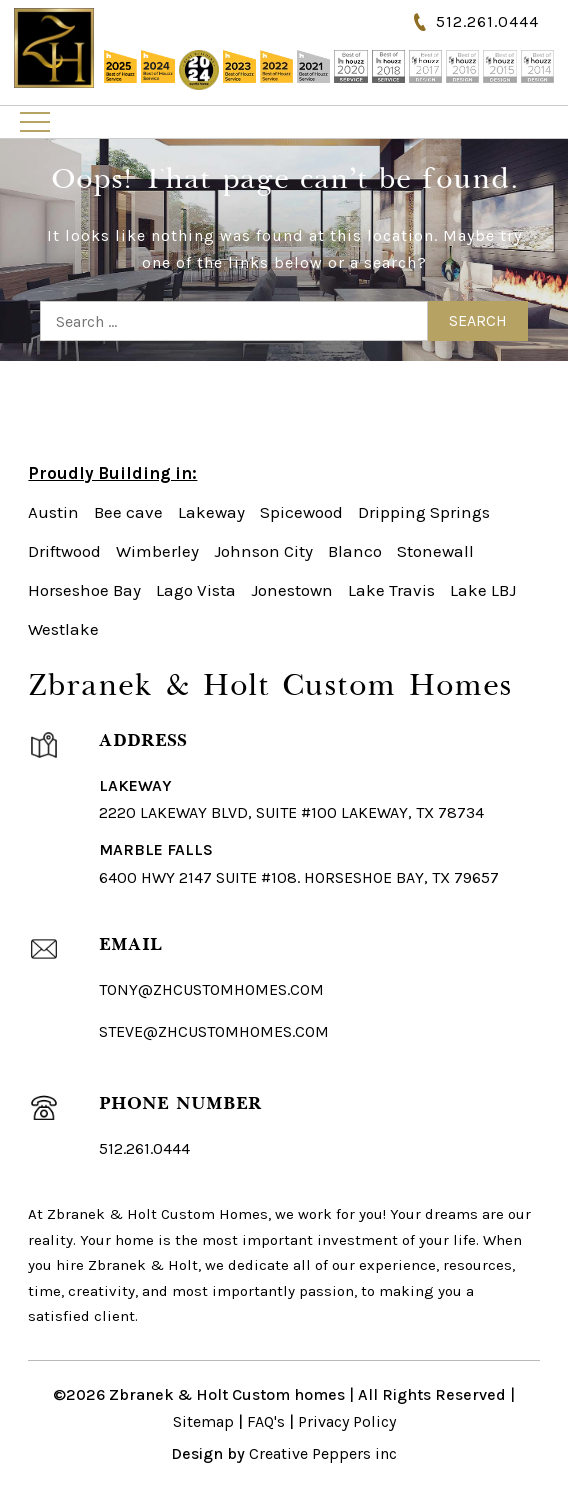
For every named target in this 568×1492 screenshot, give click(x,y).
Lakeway (211, 512)
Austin (53, 512)
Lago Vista (196, 590)
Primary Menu (35, 122)
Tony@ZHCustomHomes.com (211, 989)
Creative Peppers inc (323, 1453)
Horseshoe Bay (84, 590)
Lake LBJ (483, 590)
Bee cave (128, 512)
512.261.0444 (487, 21)
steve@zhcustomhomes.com (214, 1031)
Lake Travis (391, 590)
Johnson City (263, 551)
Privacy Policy (347, 1421)
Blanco (355, 551)
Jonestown (292, 590)
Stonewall (435, 551)
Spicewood (301, 512)
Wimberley (157, 551)
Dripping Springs (424, 512)
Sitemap (203, 1421)
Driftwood (64, 551)
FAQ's (266, 1421)
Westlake (63, 629)
